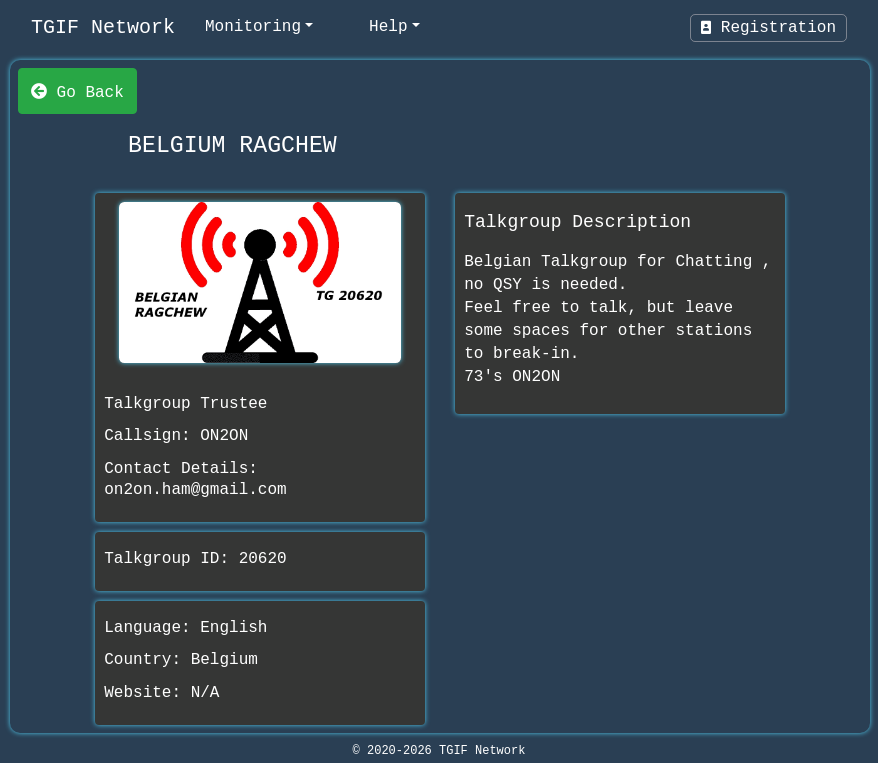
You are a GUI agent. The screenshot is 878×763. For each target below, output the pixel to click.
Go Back (77, 91)
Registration (768, 28)
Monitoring (253, 27)
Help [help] (388, 27)
